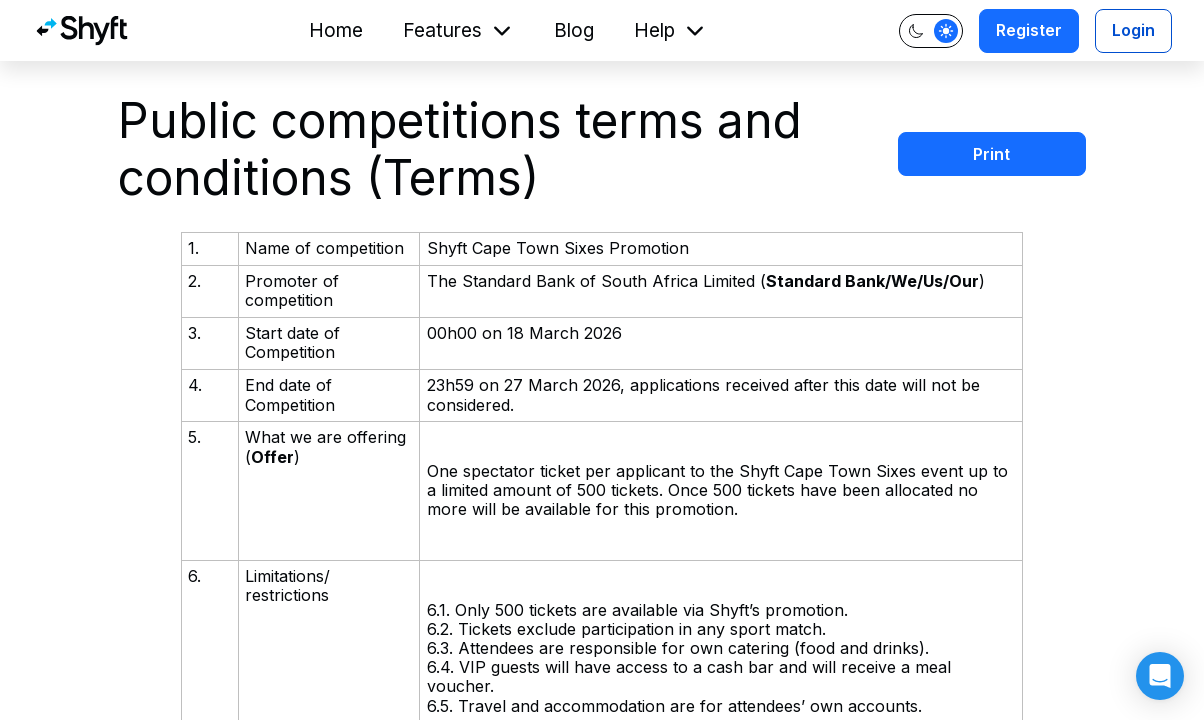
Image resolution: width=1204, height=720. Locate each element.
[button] (1160, 676)
